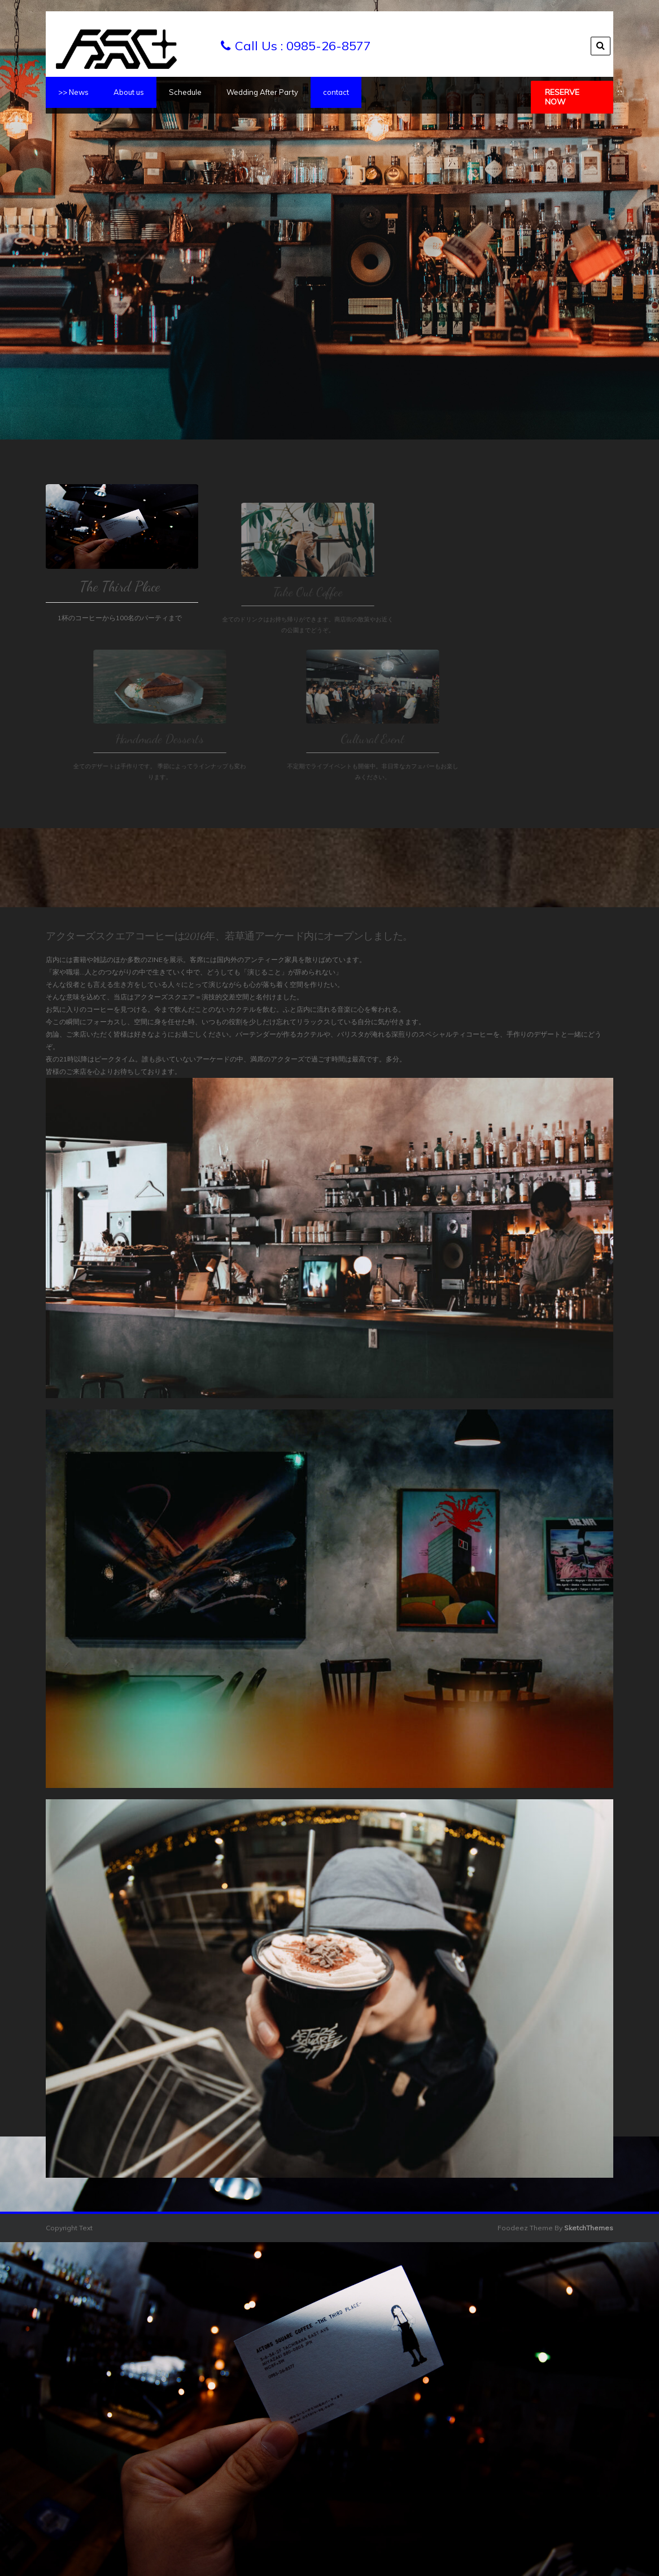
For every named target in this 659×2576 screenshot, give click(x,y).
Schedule (185, 92)
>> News (73, 92)
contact (336, 92)
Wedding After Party (262, 92)
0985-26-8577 (328, 46)
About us (129, 92)
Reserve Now (562, 97)
